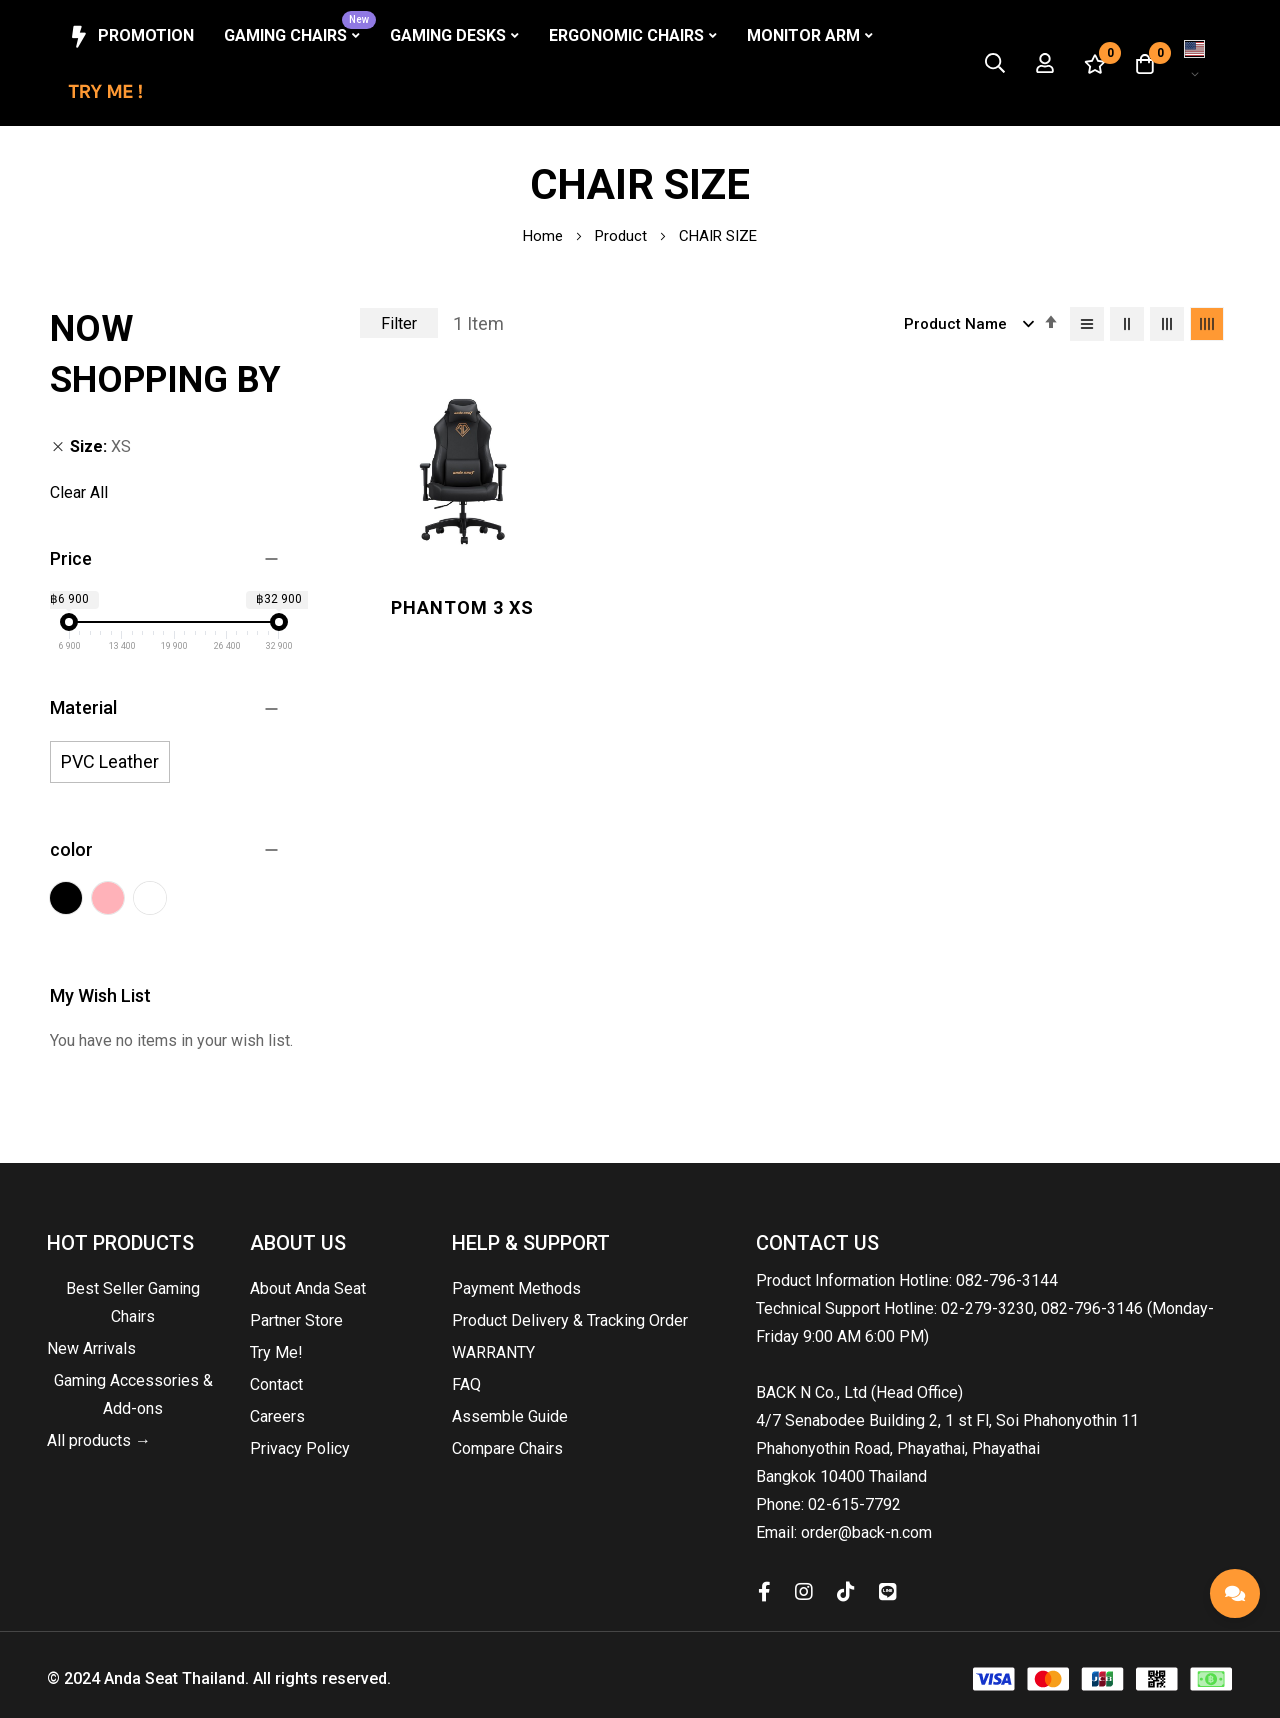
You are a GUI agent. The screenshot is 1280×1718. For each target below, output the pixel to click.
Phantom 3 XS (457, 598)
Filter (399, 323)
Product (623, 236)
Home (545, 236)
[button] (1195, 63)
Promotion (129, 37)
